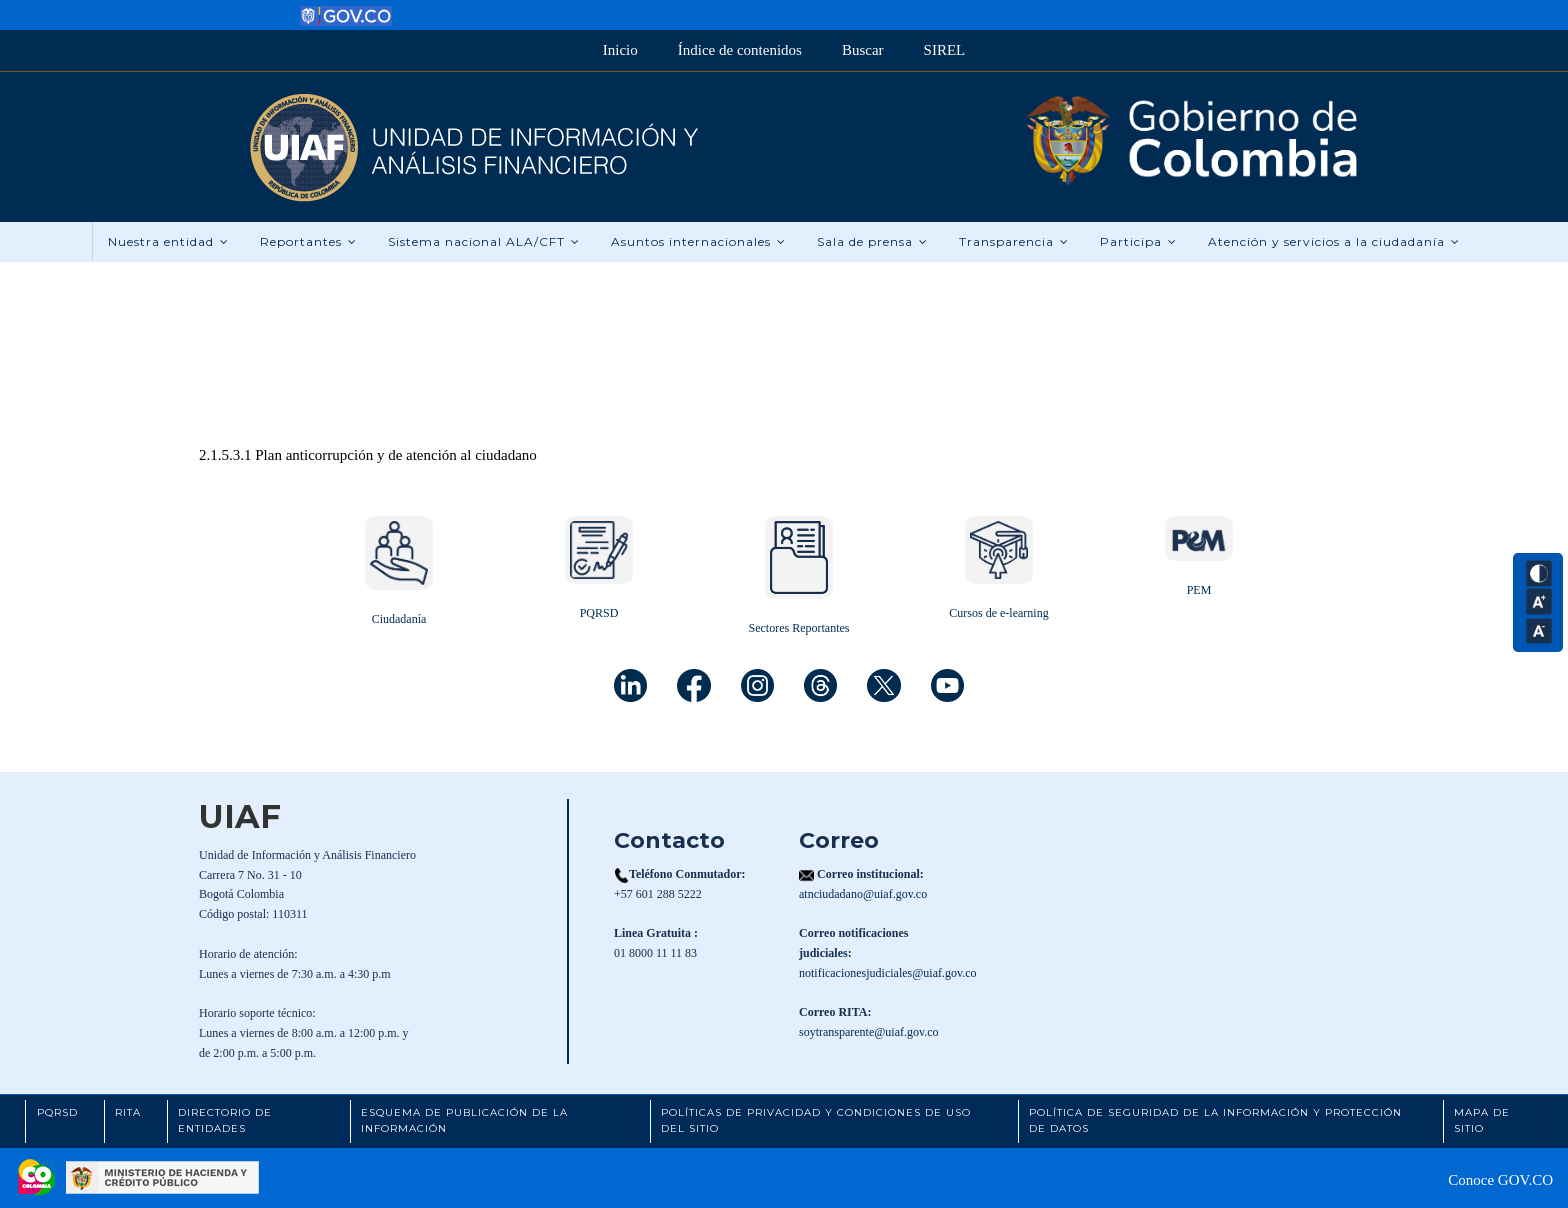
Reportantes (308, 241)
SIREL (945, 50)
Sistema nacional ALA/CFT (484, 241)
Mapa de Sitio (1482, 1121)
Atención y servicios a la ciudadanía (1334, 241)
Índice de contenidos (740, 50)
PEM (1199, 590)
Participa (1138, 241)
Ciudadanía (399, 619)
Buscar (863, 50)
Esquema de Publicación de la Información (464, 1121)
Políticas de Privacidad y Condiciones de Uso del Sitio (816, 1121)
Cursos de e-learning (998, 613)
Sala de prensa (872, 241)
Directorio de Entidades (225, 1121)
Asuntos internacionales (698, 241)
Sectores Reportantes (799, 628)
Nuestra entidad (168, 241)
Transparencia (1014, 241)
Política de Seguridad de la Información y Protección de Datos (1215, 1121)
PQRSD (599, 613)
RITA (128, 1112)
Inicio (620, 50)
